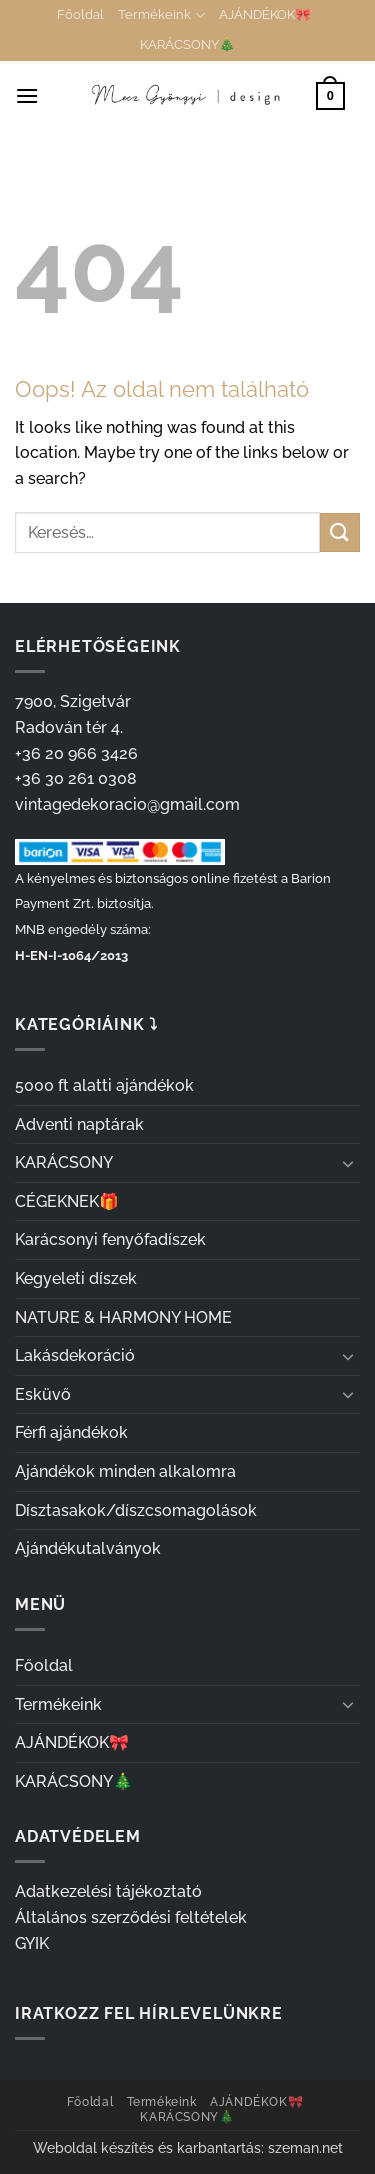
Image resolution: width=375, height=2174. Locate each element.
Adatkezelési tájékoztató (108, 1891)
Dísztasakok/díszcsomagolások (136, 1510)
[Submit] (340, 532)
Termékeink (161, 15)
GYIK (32, 1943)
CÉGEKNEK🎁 (67, 1201)
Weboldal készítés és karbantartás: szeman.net (188, 2147)
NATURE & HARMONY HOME (123, 1317)
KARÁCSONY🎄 (187, 44)
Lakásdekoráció (75, 1355)
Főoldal (80, 14)
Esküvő (43, 1394)
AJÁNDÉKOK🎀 (265, 14)
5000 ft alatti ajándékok (104, 1085)
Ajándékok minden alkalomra (125, 1471)
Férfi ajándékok (71, 1432)
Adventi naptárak (79, 1124)
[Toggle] (348, 1163)
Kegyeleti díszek (76, 1278)
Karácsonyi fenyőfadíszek (110, 1239)
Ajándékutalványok (88, 1548)
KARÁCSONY (64, 1162)
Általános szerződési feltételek (131, 1917)
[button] (27, 95)
